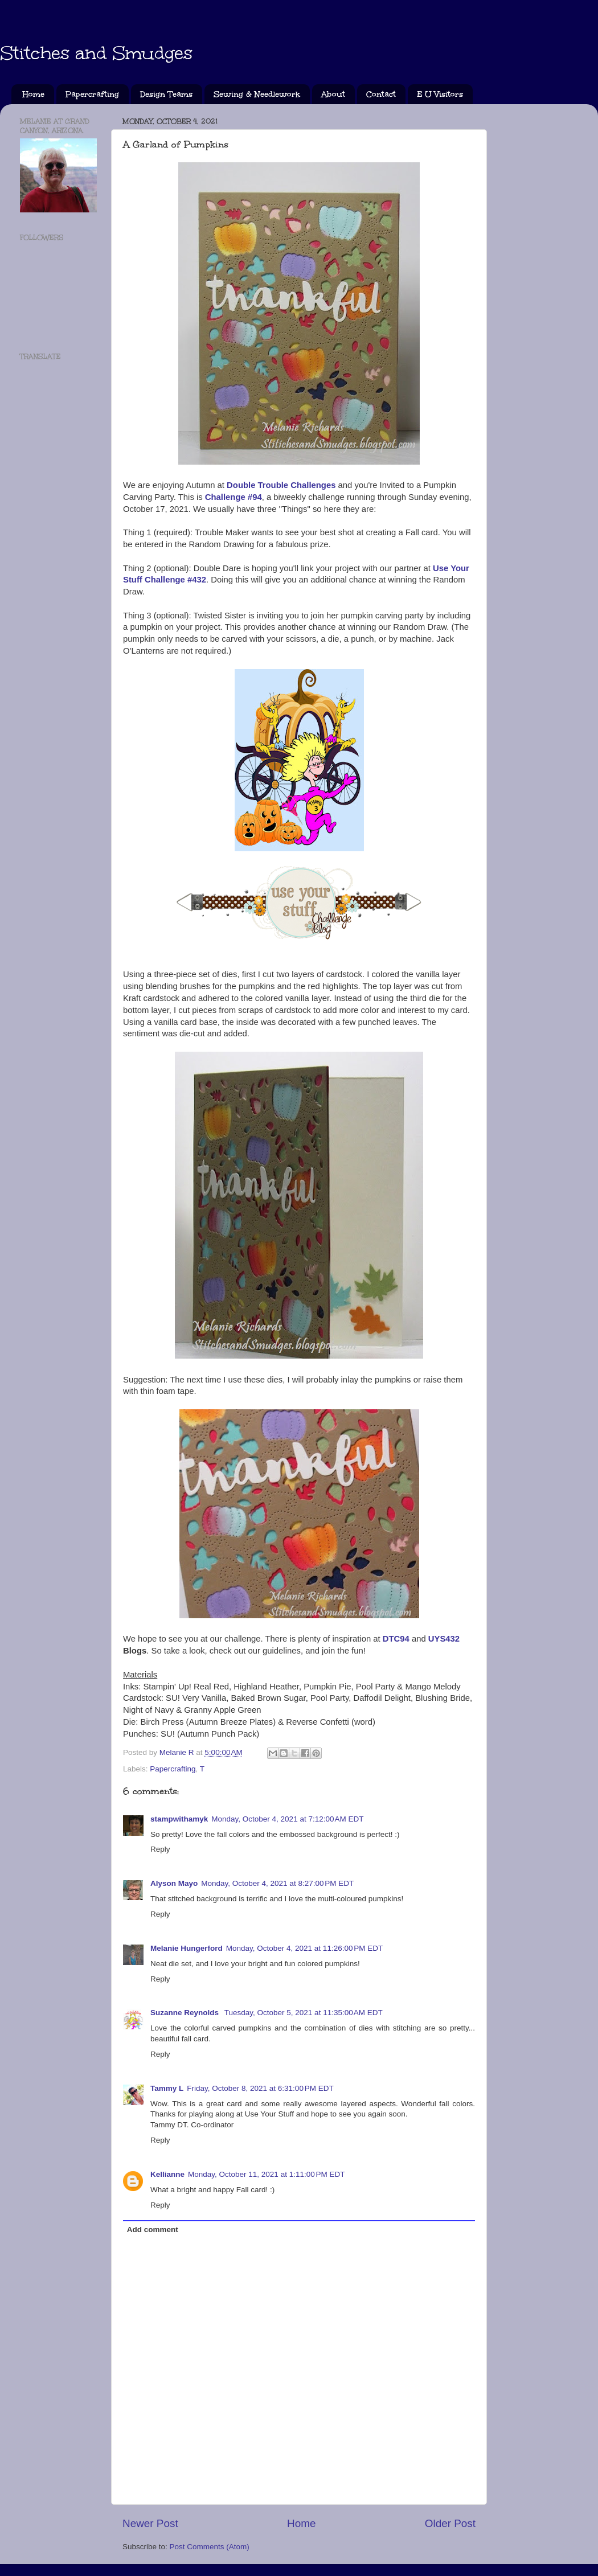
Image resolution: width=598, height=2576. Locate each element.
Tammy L (166, 2088)
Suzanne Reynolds (185, 2012)
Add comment (152, 2229)
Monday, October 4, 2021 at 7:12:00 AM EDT (287, 1819)
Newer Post (150, 2523)
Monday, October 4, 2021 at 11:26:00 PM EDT (304, 1948)
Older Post (450, 2523)
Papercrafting (92, 94)
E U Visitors (440, 94)
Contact (381, 94)
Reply (160, 1849)
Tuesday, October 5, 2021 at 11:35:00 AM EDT (303, 2012)
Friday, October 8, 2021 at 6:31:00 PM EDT (260, 2088)
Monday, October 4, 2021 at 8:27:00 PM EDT (277, 1883)
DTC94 (396, 1638)
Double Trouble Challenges (281, 485)
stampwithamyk (179, 1819)
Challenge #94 (233, 497)
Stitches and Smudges (96, 53)
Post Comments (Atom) (209, 2546)
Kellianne (167, 2174)
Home (33, 94)
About (333, 94)
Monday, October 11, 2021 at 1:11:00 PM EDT (266, 2174)
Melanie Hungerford (186, 1948)
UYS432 (444, 1638)
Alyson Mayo (174, 1883)
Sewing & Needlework (257, 94)
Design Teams (166, 94)
